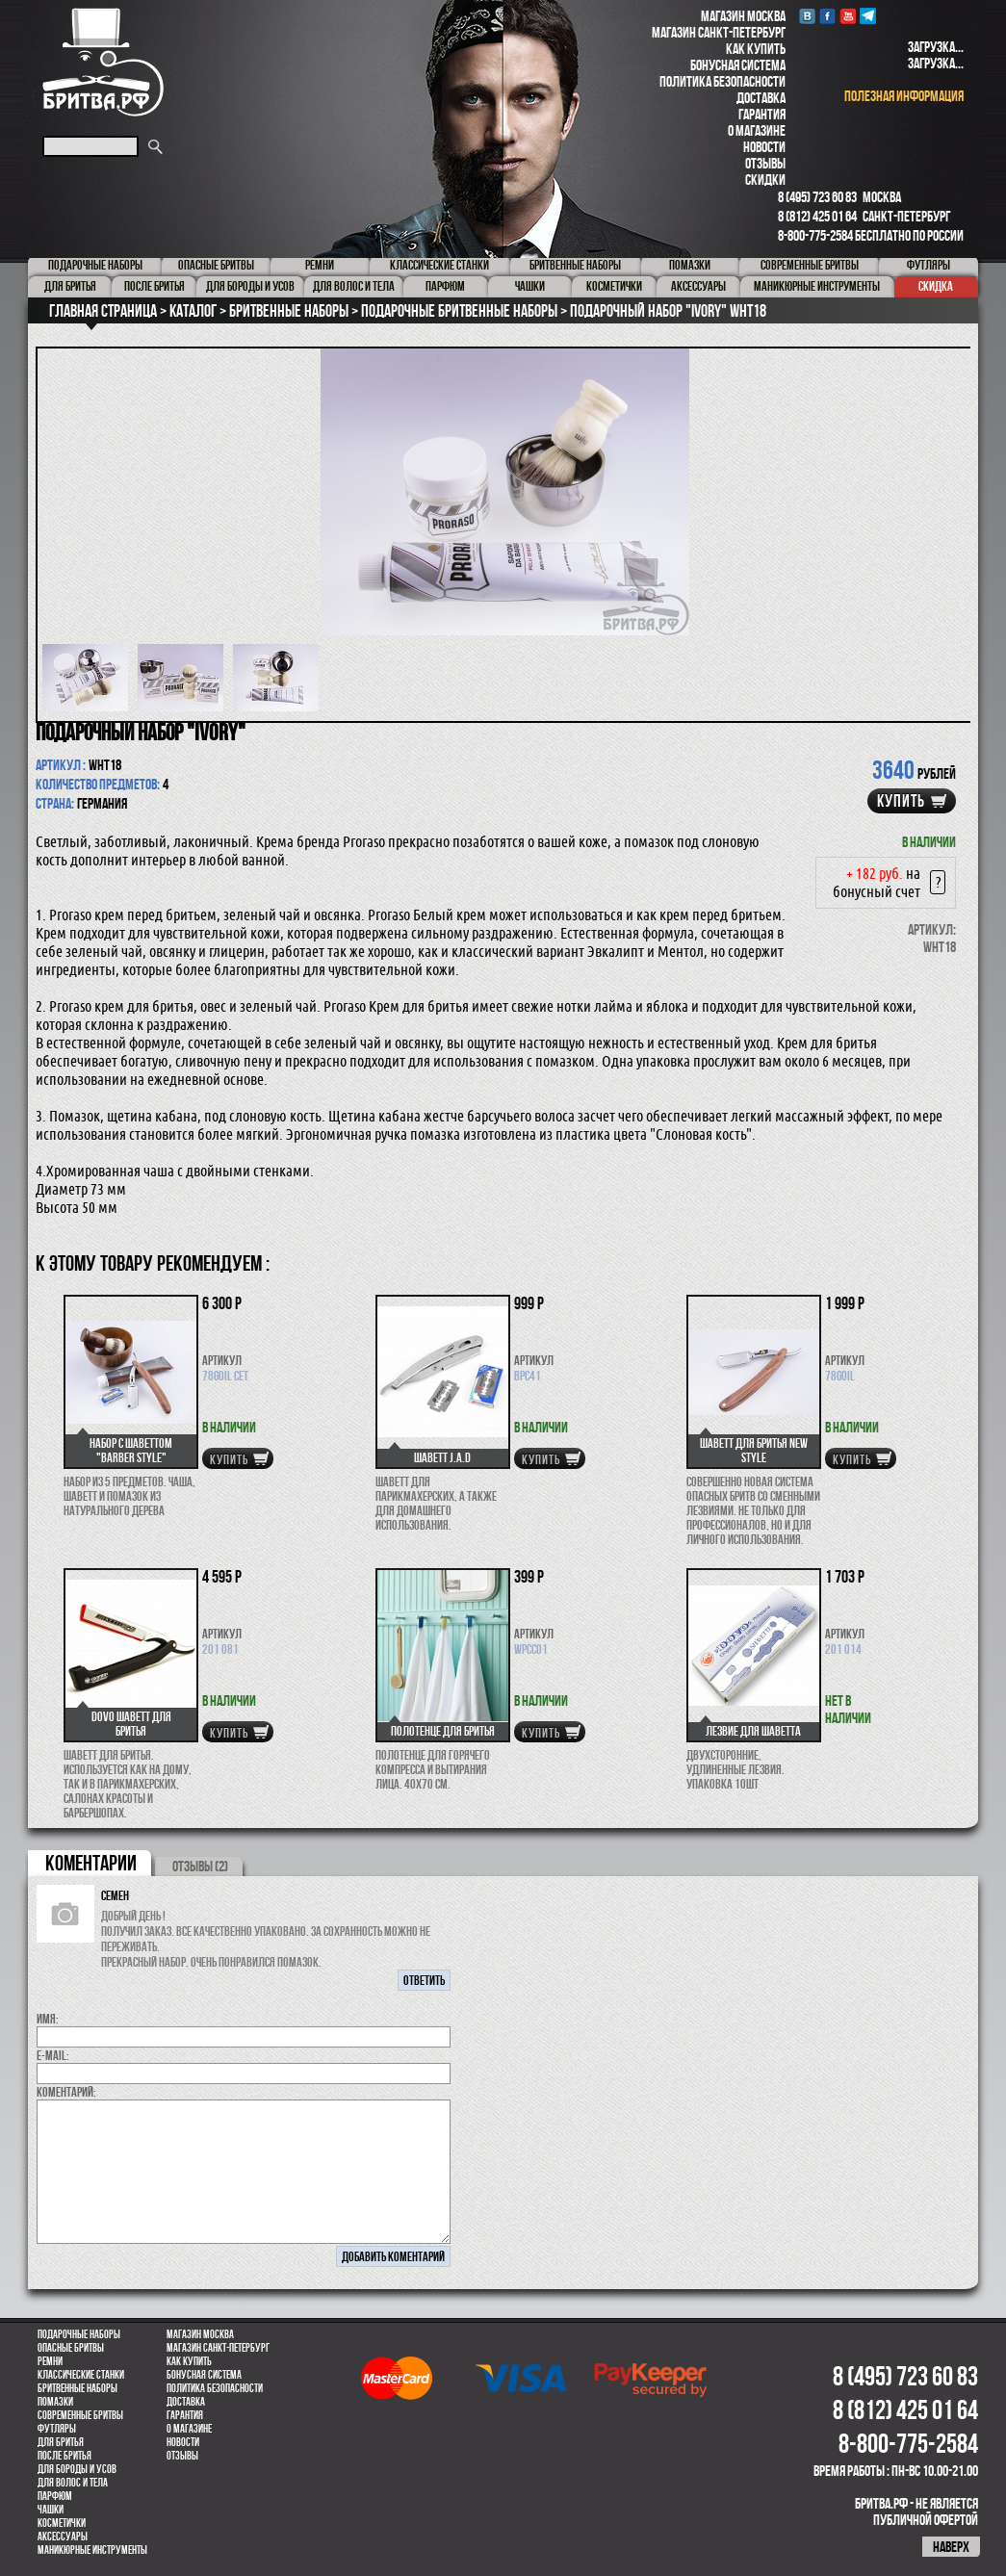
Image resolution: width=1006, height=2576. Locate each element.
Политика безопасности (722, 81)
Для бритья (61, 2442)
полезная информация (904, 96)
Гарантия (762, 114)
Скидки (765, 179)
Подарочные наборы (79, 2334)
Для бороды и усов (77, 2469)
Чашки (51, 2509)
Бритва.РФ (103, 62)
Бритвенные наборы (77, 2388)
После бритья (64, 2455)
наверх (951, 2546)
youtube (847, 16)
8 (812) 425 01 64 (817, 216)
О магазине (757, 130)
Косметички (62, 2523)
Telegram (868, 16)
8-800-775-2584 (815, 235)
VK (807, 16)
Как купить (756, 48)
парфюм (55, 2496)
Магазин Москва (743, 16)
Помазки (55, 2402)
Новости (764, 147)
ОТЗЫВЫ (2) (200, 1866)
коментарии (91, 1862)
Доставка (761, 98)
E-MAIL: (53, 2055)
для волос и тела (73, 2482)
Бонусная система (738, 65)
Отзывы (765, 163)
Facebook (827, 16)
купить (901, 801)
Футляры (57, 2428)
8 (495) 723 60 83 (817, 197)
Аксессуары (63, 2536)
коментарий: (66, 2091)
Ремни (50, 2361)
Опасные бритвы (71, 2348)
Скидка (935, 286)
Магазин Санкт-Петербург (719, 32)
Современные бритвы (80, 2415)
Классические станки (81, 2375)
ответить (424, 1980)
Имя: (48, 2018)
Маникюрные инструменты (92, 2550)
